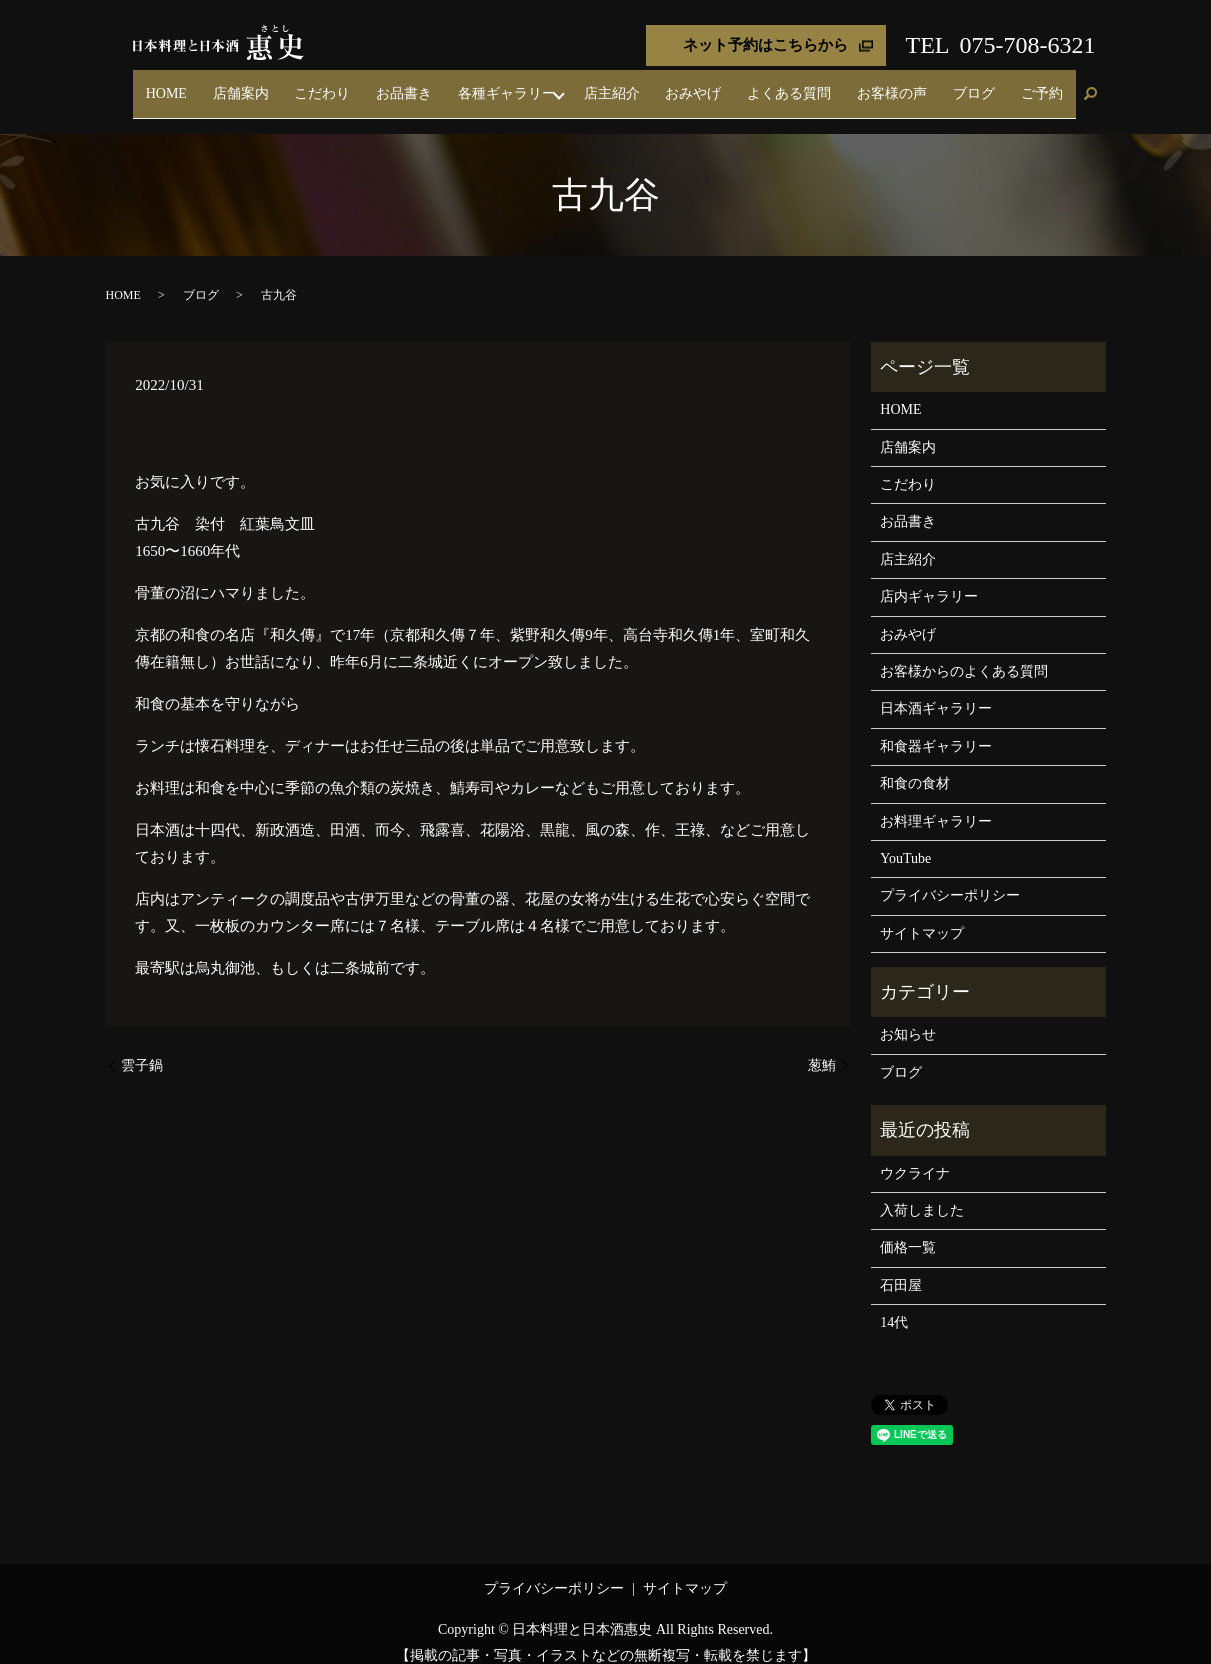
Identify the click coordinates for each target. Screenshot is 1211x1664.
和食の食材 (915, 765)
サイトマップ (922, 915)
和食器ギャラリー (936, 728)
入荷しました (922, 1192)
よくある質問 (850, 84)
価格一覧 (908, 1230)
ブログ (1000, 84)
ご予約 (1050, 84)
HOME (334, 84)
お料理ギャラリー (936, 803)
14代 (894, 1305)
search (1091, 86)
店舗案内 (391, 84)
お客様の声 (936, 84)
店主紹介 (707, 84)
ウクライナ (915, 1155)
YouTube (905, 840)
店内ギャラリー (929, 579)
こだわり (456, 84)
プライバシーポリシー (950, 878)
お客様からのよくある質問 (964, 653)
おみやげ (772, 84)
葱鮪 (822, 1047)
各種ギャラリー (605, 84)
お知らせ (908, 1017)
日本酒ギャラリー (936, 691)
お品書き (520, 84)
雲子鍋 (142, 1047)
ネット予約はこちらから (765, 45)
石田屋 (901, 1267)
